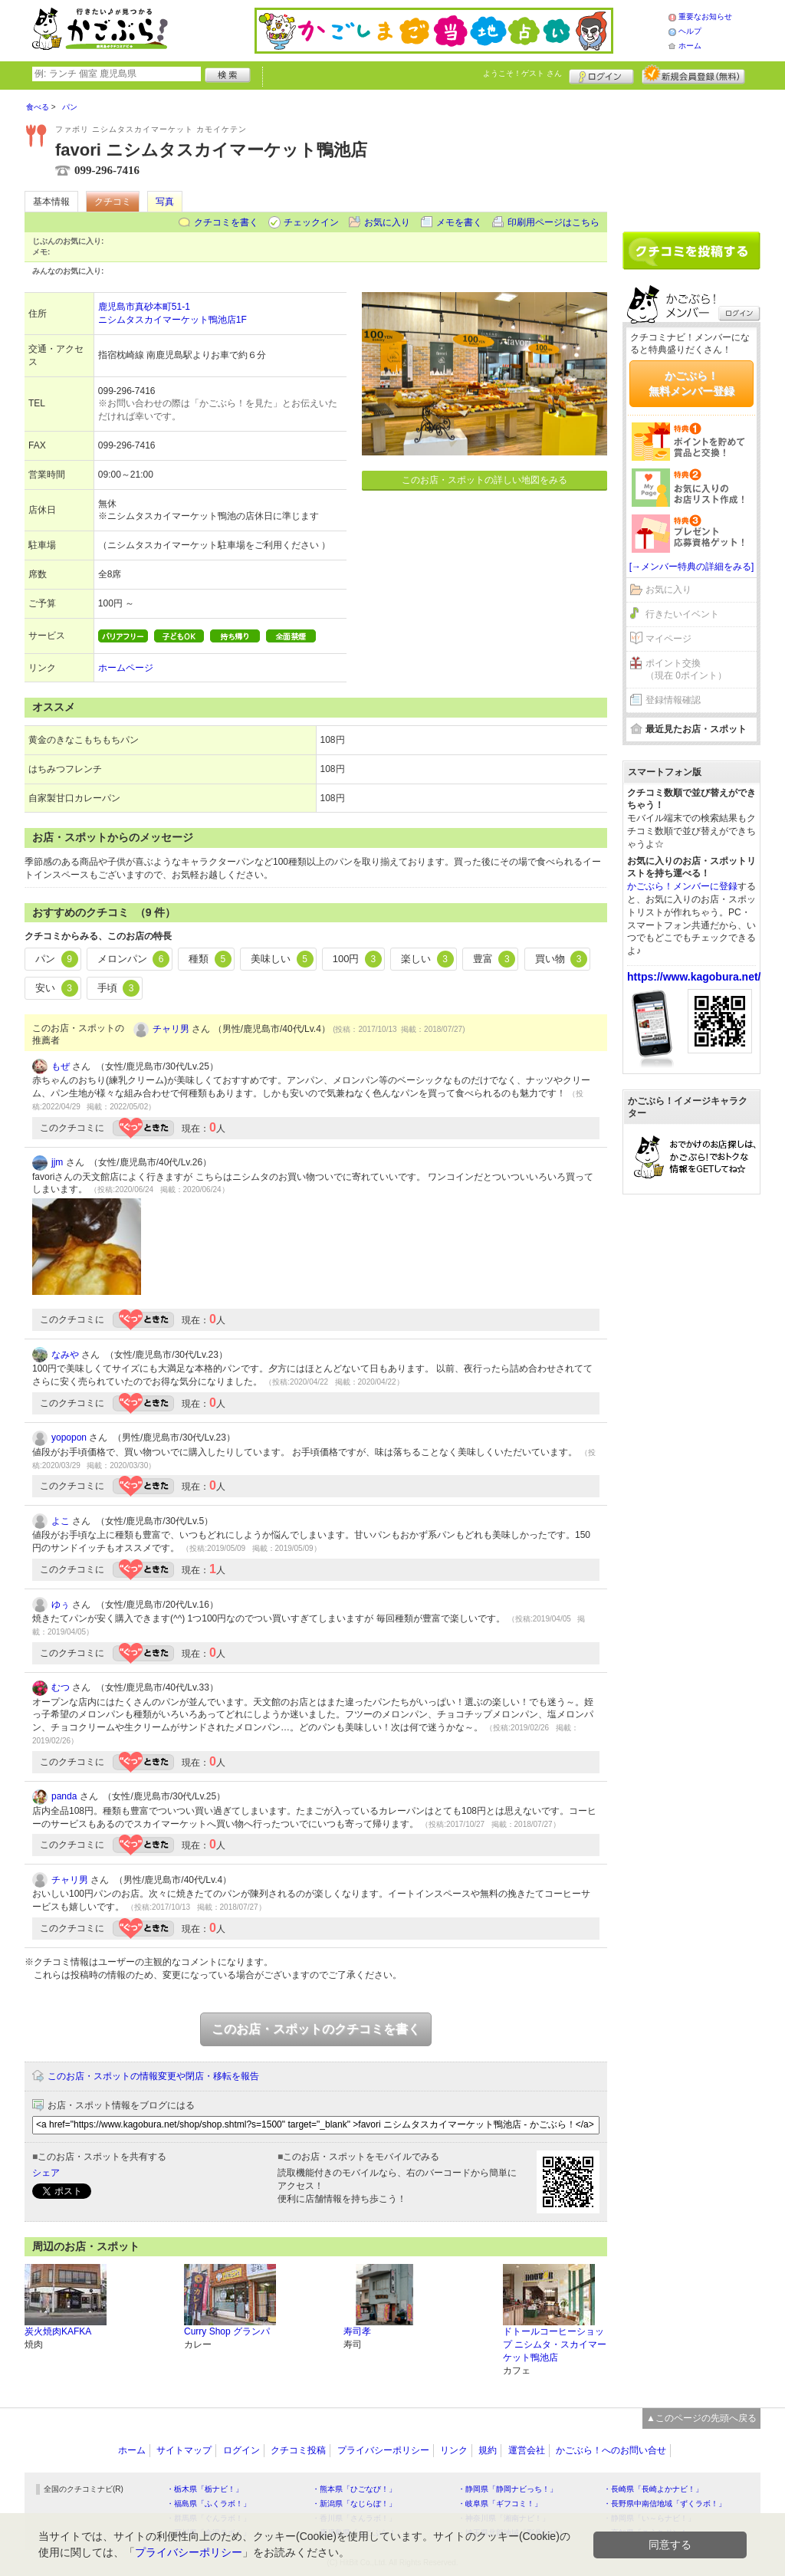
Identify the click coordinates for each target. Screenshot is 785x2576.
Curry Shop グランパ (227, 2331)
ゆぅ (60, 1604)
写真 (165, 201)
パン (56, 959)
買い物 (561, 959)
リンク (454, 2450)
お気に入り (387, 222)
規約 (487, 2450)
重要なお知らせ (705, 16)
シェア (46, 2172)
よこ (60, 1521)
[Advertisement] (691, 154)
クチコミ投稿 (298, 2450)
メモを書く (459, 222)
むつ (60, 1687)
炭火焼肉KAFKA (58, 2331)
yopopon (69, 1437)
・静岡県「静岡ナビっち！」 (507, 2489)
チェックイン (311, 222)
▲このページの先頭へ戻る (701, 2418)
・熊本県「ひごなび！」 (354, 2489)
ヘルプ (689, 31)
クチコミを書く (226, 222)
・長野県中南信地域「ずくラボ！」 (664, 2503)
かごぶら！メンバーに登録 (682, 886)
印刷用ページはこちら (553, 222)
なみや (65, 1354)
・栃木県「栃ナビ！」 (204, 2489)
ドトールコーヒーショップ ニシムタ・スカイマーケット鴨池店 (554, 2344)
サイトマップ (184, 2450)
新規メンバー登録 (693, 74)
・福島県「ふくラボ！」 (208, 2503)
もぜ (60, 1066)
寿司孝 (357, 2331)
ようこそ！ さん (522, 73)
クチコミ (112, 201)
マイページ (668, 638)
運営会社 (526, 2450)
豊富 (494, 959)
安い (56, 988)
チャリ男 (171, 1029)
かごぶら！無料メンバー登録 (691, 383)
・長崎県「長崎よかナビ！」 (653, 2489)
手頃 (118, 988)
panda (64, 1796)
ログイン (601, 74)
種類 (210, 959)
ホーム (689, 45)
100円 (357, 959)
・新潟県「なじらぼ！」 (354, 2503)
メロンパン (133, 959)
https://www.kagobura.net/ (694, 977)
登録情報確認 (673, 700)
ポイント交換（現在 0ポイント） (686, 670)
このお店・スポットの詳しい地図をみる (484, 480)
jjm (57, 1162)
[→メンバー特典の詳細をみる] (691, 566)
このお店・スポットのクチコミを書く (316, 2029)
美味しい (282, 959)
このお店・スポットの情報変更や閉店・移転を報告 (153, 2076)
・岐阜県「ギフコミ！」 (500, 2503)
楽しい (427, 959)
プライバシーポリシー (383, 2450)
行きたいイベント (682, 614)
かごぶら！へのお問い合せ (611, 2450)
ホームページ (125, 667)
